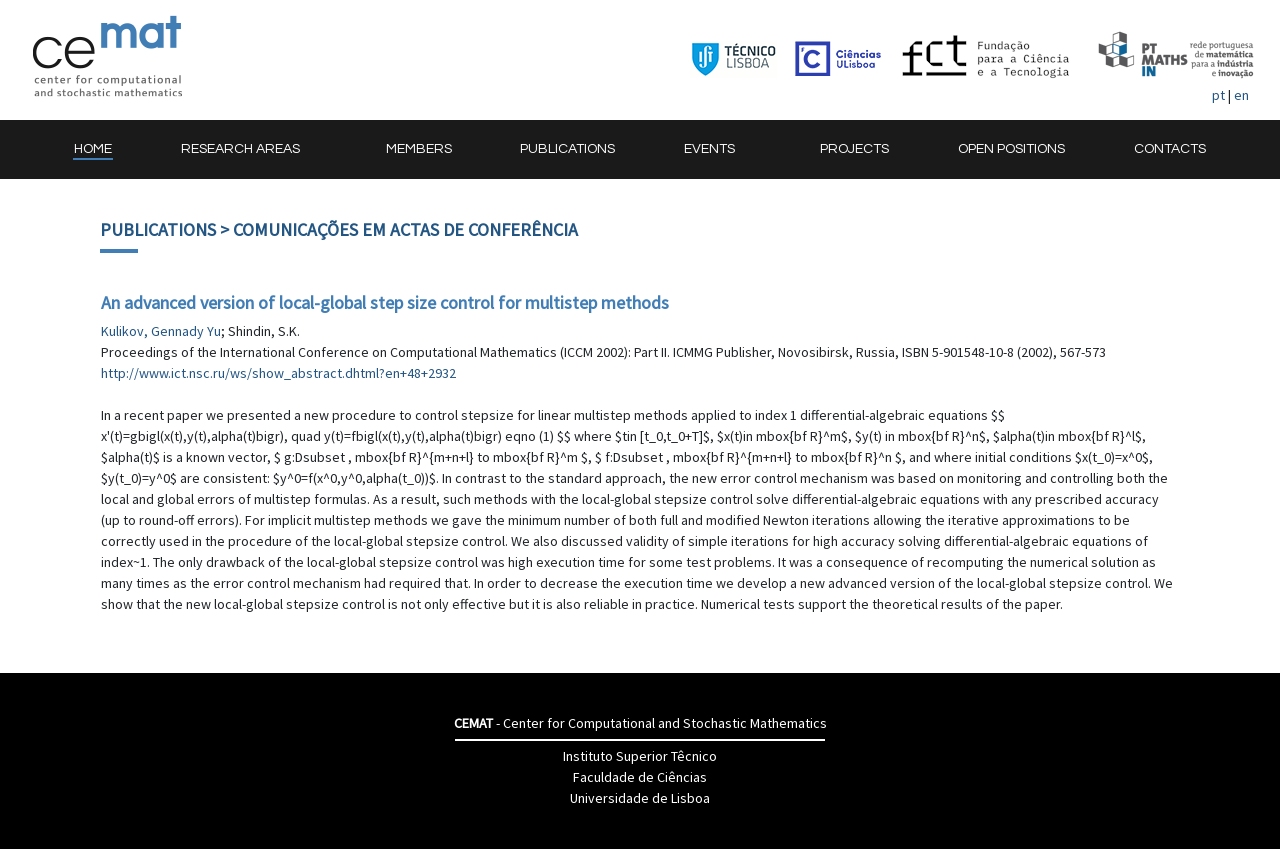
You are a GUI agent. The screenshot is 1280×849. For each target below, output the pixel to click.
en (1241, 95)
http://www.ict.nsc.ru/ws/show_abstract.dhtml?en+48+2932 (278, 373)
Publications (158, 229)
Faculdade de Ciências (640, 777)
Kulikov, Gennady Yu (161, 331)
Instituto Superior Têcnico (640, 756)
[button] (249, 149)
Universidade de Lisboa (640, 798)
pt (1218, 95)
